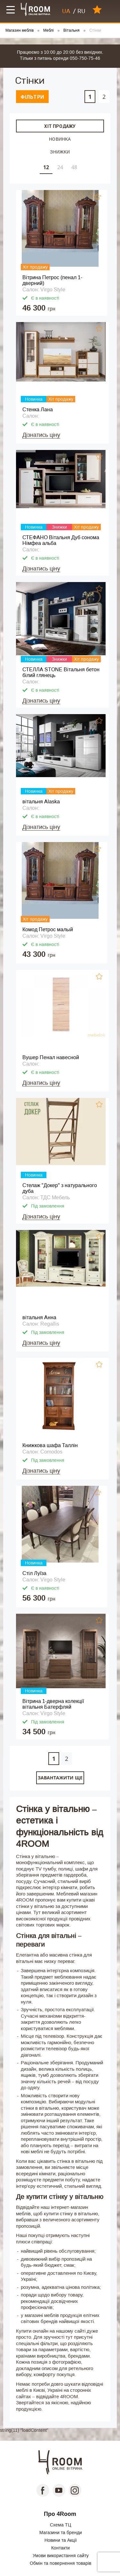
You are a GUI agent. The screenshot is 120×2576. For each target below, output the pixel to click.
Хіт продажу (60, 126)
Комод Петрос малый (47, 929)
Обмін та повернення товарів (60, 2563)
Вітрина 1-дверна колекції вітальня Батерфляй (53, 1704)
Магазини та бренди (60, 2532)
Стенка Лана (37, 409)
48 (74, 167)
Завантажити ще (60, 1778)
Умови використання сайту (61, 2555)
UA (66, 11)
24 (60, 167)
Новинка (60, 139)
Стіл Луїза (34, 1573)
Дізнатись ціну (41, 435)
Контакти (60, 2547)
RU (81, 11)
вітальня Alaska (41, 801)
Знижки (60, 152)
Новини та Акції (60, 2540)
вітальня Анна (39, 1317)
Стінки (95, 30)
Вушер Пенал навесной (50, 1057)
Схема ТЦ (60, 2524)
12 (46, 167)
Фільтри (32, 97)
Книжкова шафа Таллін (50, 1445)
